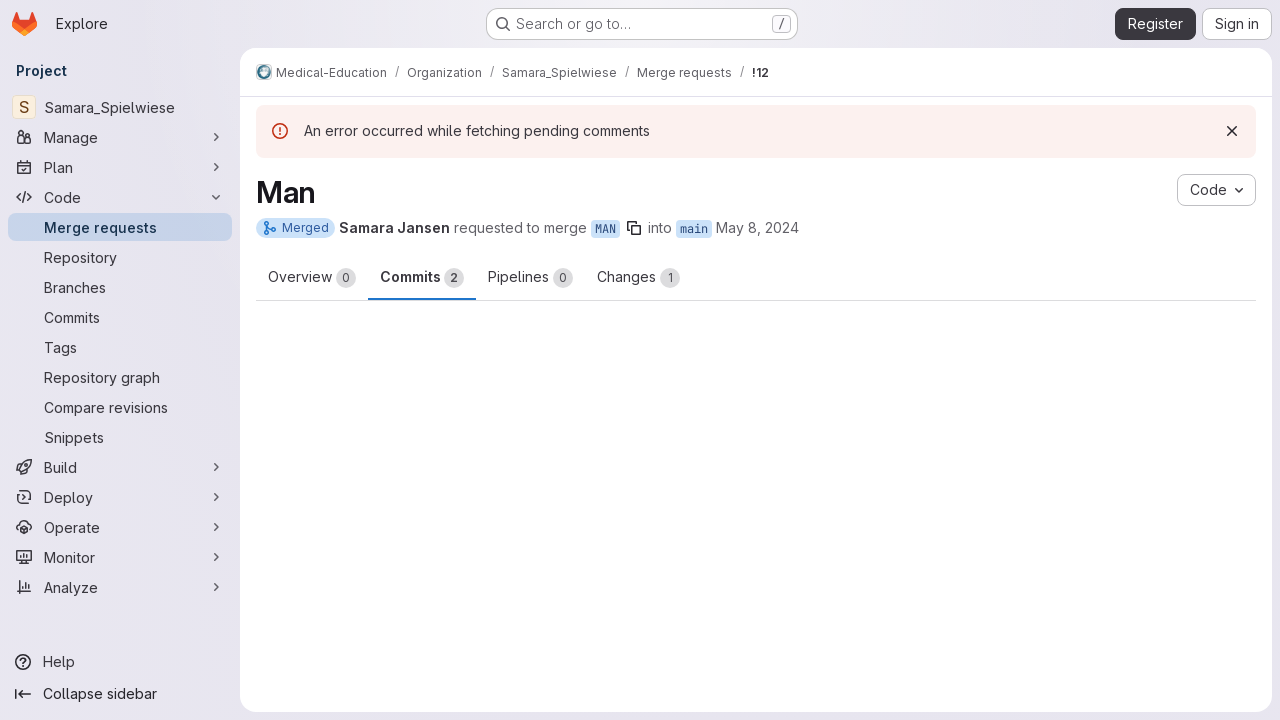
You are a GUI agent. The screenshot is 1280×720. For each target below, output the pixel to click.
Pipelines (530, 278)
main (694, 229)
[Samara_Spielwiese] (120, 107)
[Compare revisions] (120, 407)
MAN (605, 229)
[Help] (120, 662)
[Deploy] (120, 497)
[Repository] (120, 257)
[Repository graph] (120, 377)
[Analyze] (120, 587)
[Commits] (120, 317)
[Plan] (120, 167)
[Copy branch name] (634, 228)
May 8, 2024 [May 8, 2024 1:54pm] (757, 227)
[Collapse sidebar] (120, 694)
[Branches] (120, 287)
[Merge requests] (120, 227)
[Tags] (120, 347)
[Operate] (120, 527)
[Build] (120, 467)
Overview (312, 278)
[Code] (120, 197)
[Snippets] (120, 437)
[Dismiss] (1232, 131)
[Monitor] (120, 557)
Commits (422, 278)
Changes (638, 278)
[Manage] (120, 137)
